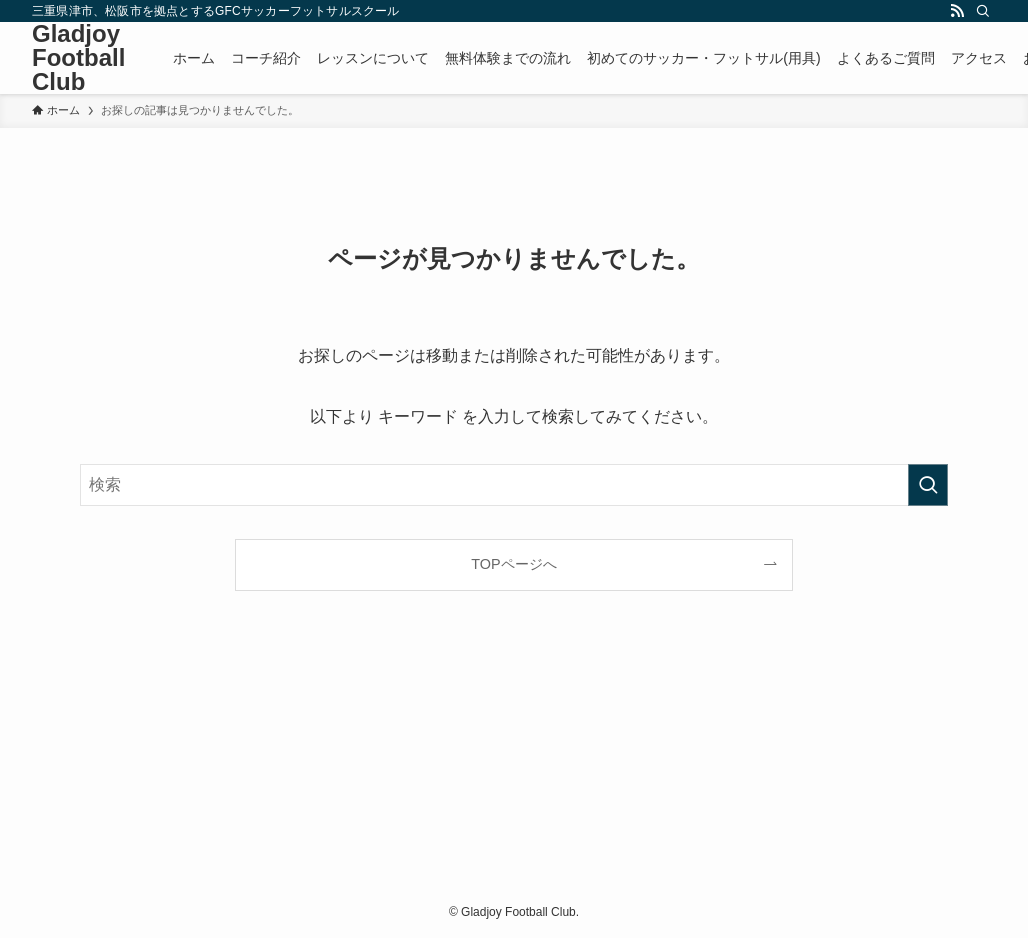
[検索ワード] (514, 485)
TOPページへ (513, 564)
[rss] (957, 11)
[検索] (983, 11)
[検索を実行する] (928, 485)
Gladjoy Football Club (78, 58)
